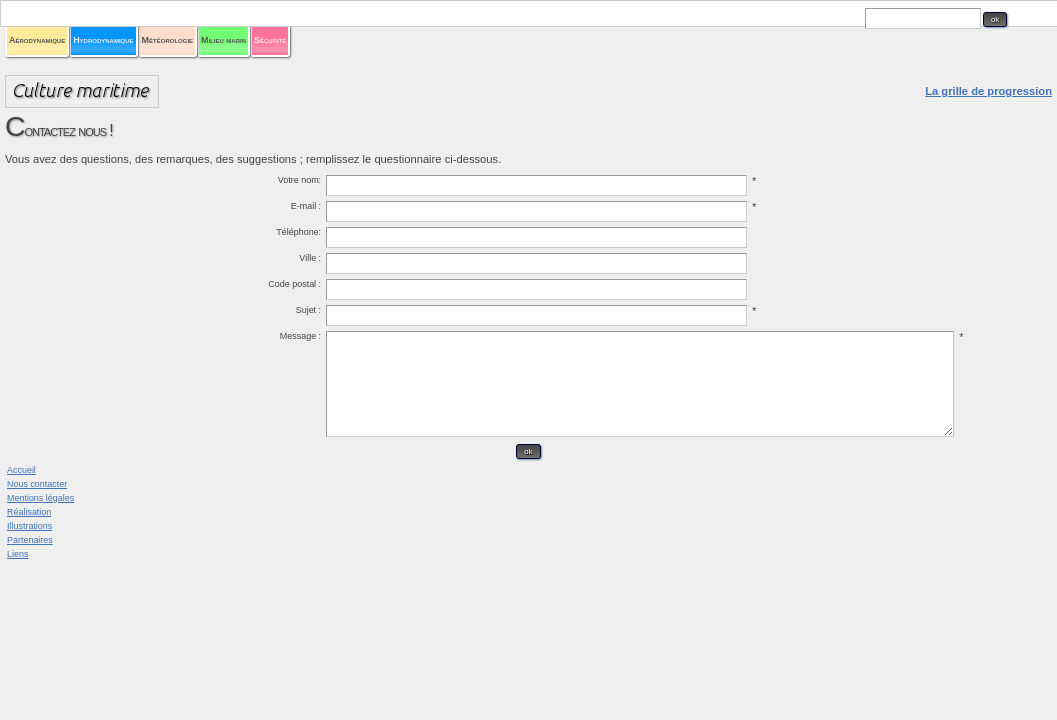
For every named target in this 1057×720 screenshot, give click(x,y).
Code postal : (373, 315)
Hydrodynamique (406, 62)
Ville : (392, 289)
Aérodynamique (276, 62)
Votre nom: (379, 211)
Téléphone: (378, 263)
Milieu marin (645, 62)
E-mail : (387, 237)
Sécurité (759, 62)
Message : (380, 367)
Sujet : (390, 341)
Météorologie (530, 62)
